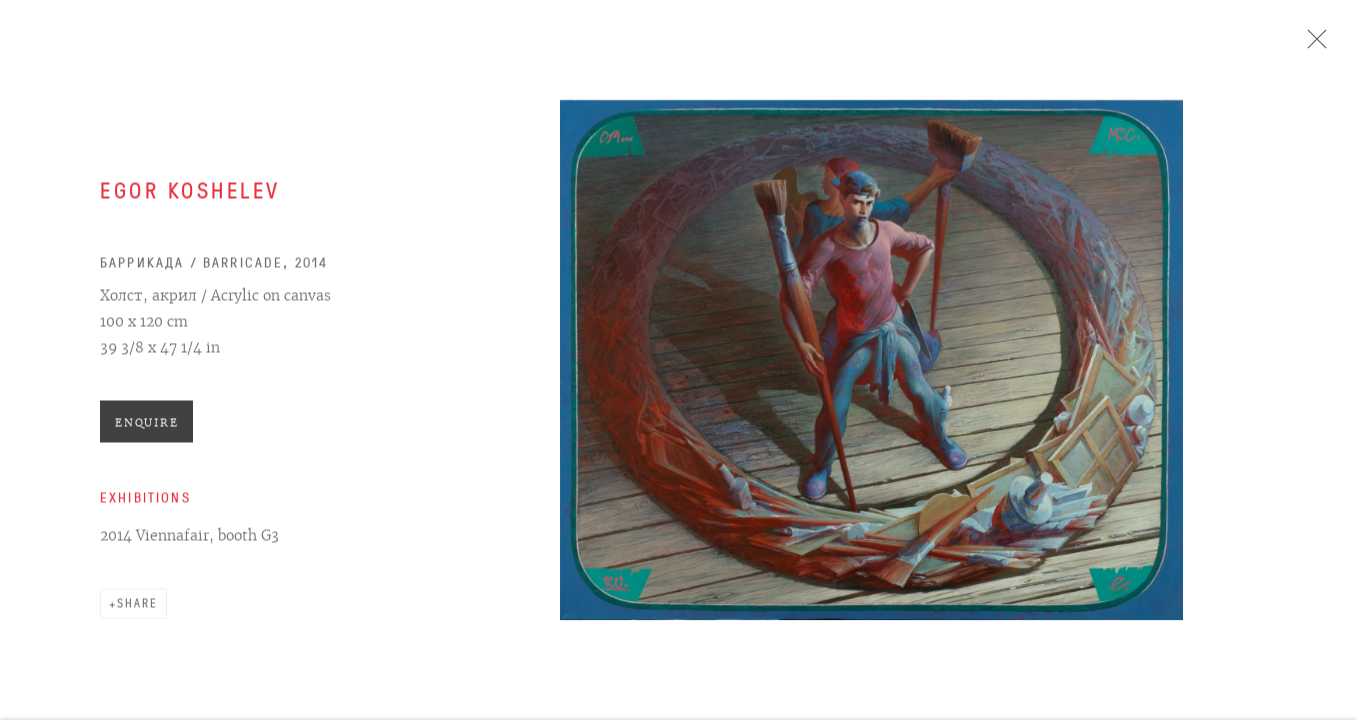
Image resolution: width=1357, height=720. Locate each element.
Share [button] (137, 608)
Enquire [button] (146, 427)
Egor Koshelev (190, 196)
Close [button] (1316, 45)
